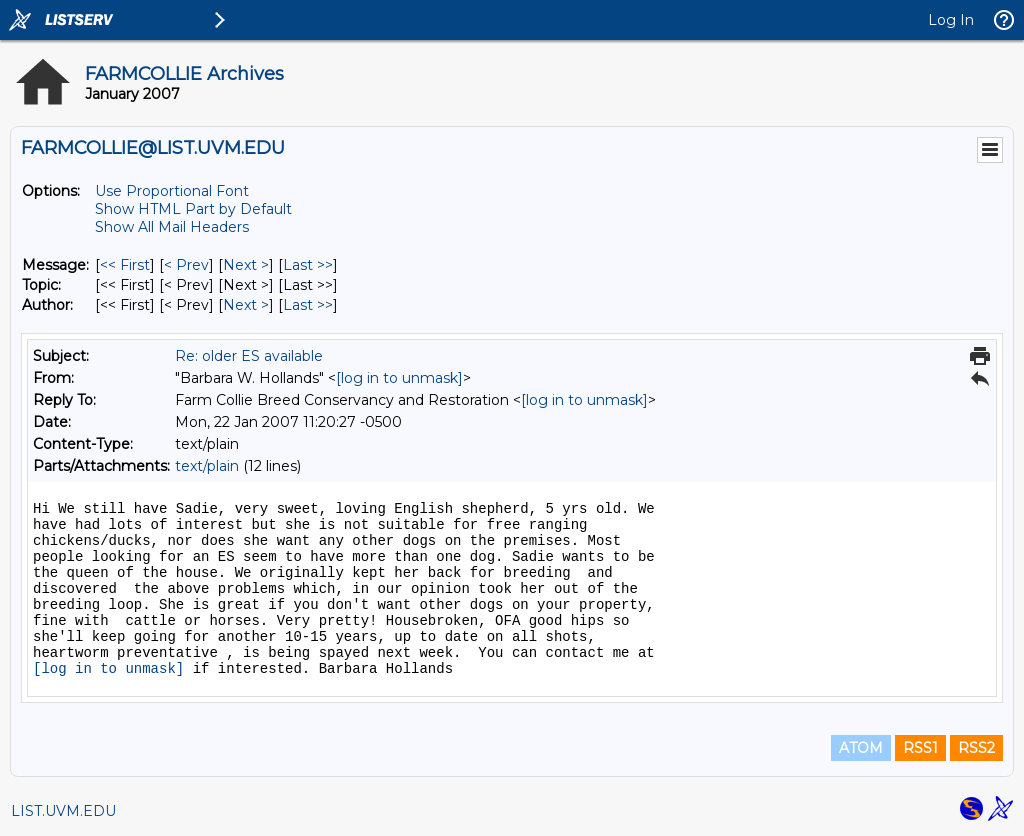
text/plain (207, 466)
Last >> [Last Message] (308, 265)
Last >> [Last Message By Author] (308, 305)
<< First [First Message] (125, 265)
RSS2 (976, 748)
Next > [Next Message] (246, 265)
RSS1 (920, 748)
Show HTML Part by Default (193, 209)
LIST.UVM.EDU (63, 811)
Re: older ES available (249, 356)
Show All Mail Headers (172, 227)
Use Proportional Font (172, 191)
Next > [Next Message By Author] (246, 305)
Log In (951, 20)
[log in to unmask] (399, 378)
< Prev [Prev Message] (186, 265)
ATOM (861, 748)
